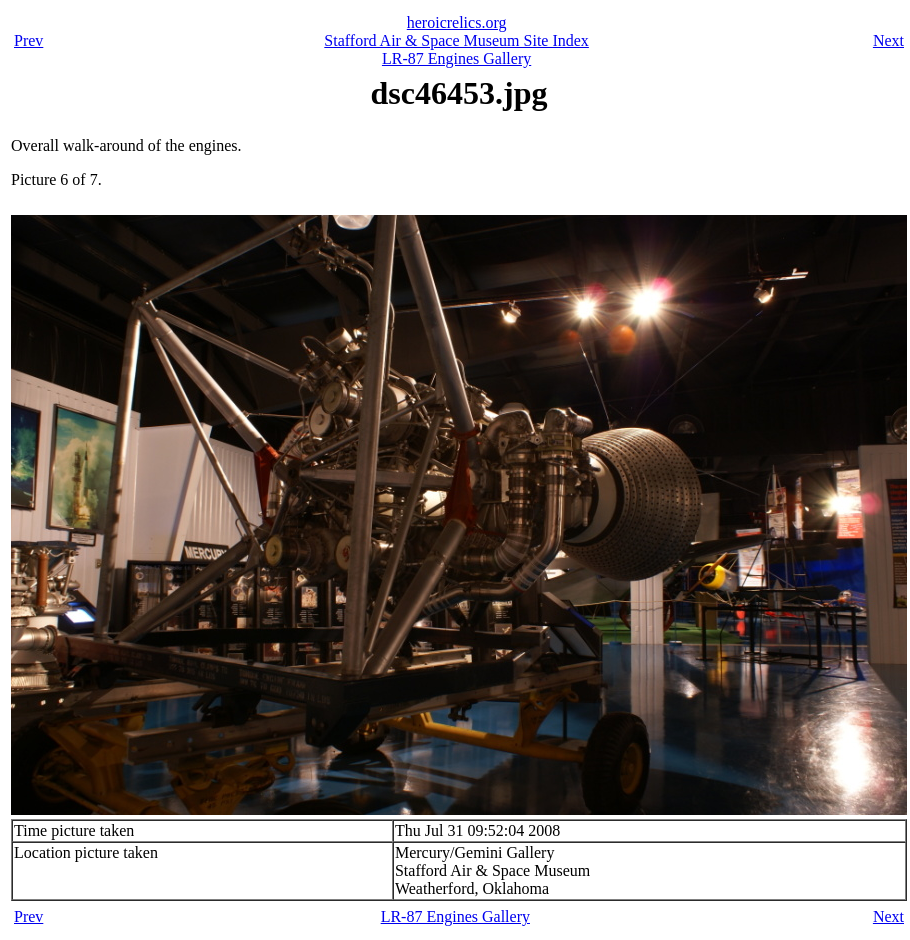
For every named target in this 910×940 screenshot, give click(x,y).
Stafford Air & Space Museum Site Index (456, 40)
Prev (28, 40)
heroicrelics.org (457, 22)
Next (888, 40)
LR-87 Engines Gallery (456, 58)
